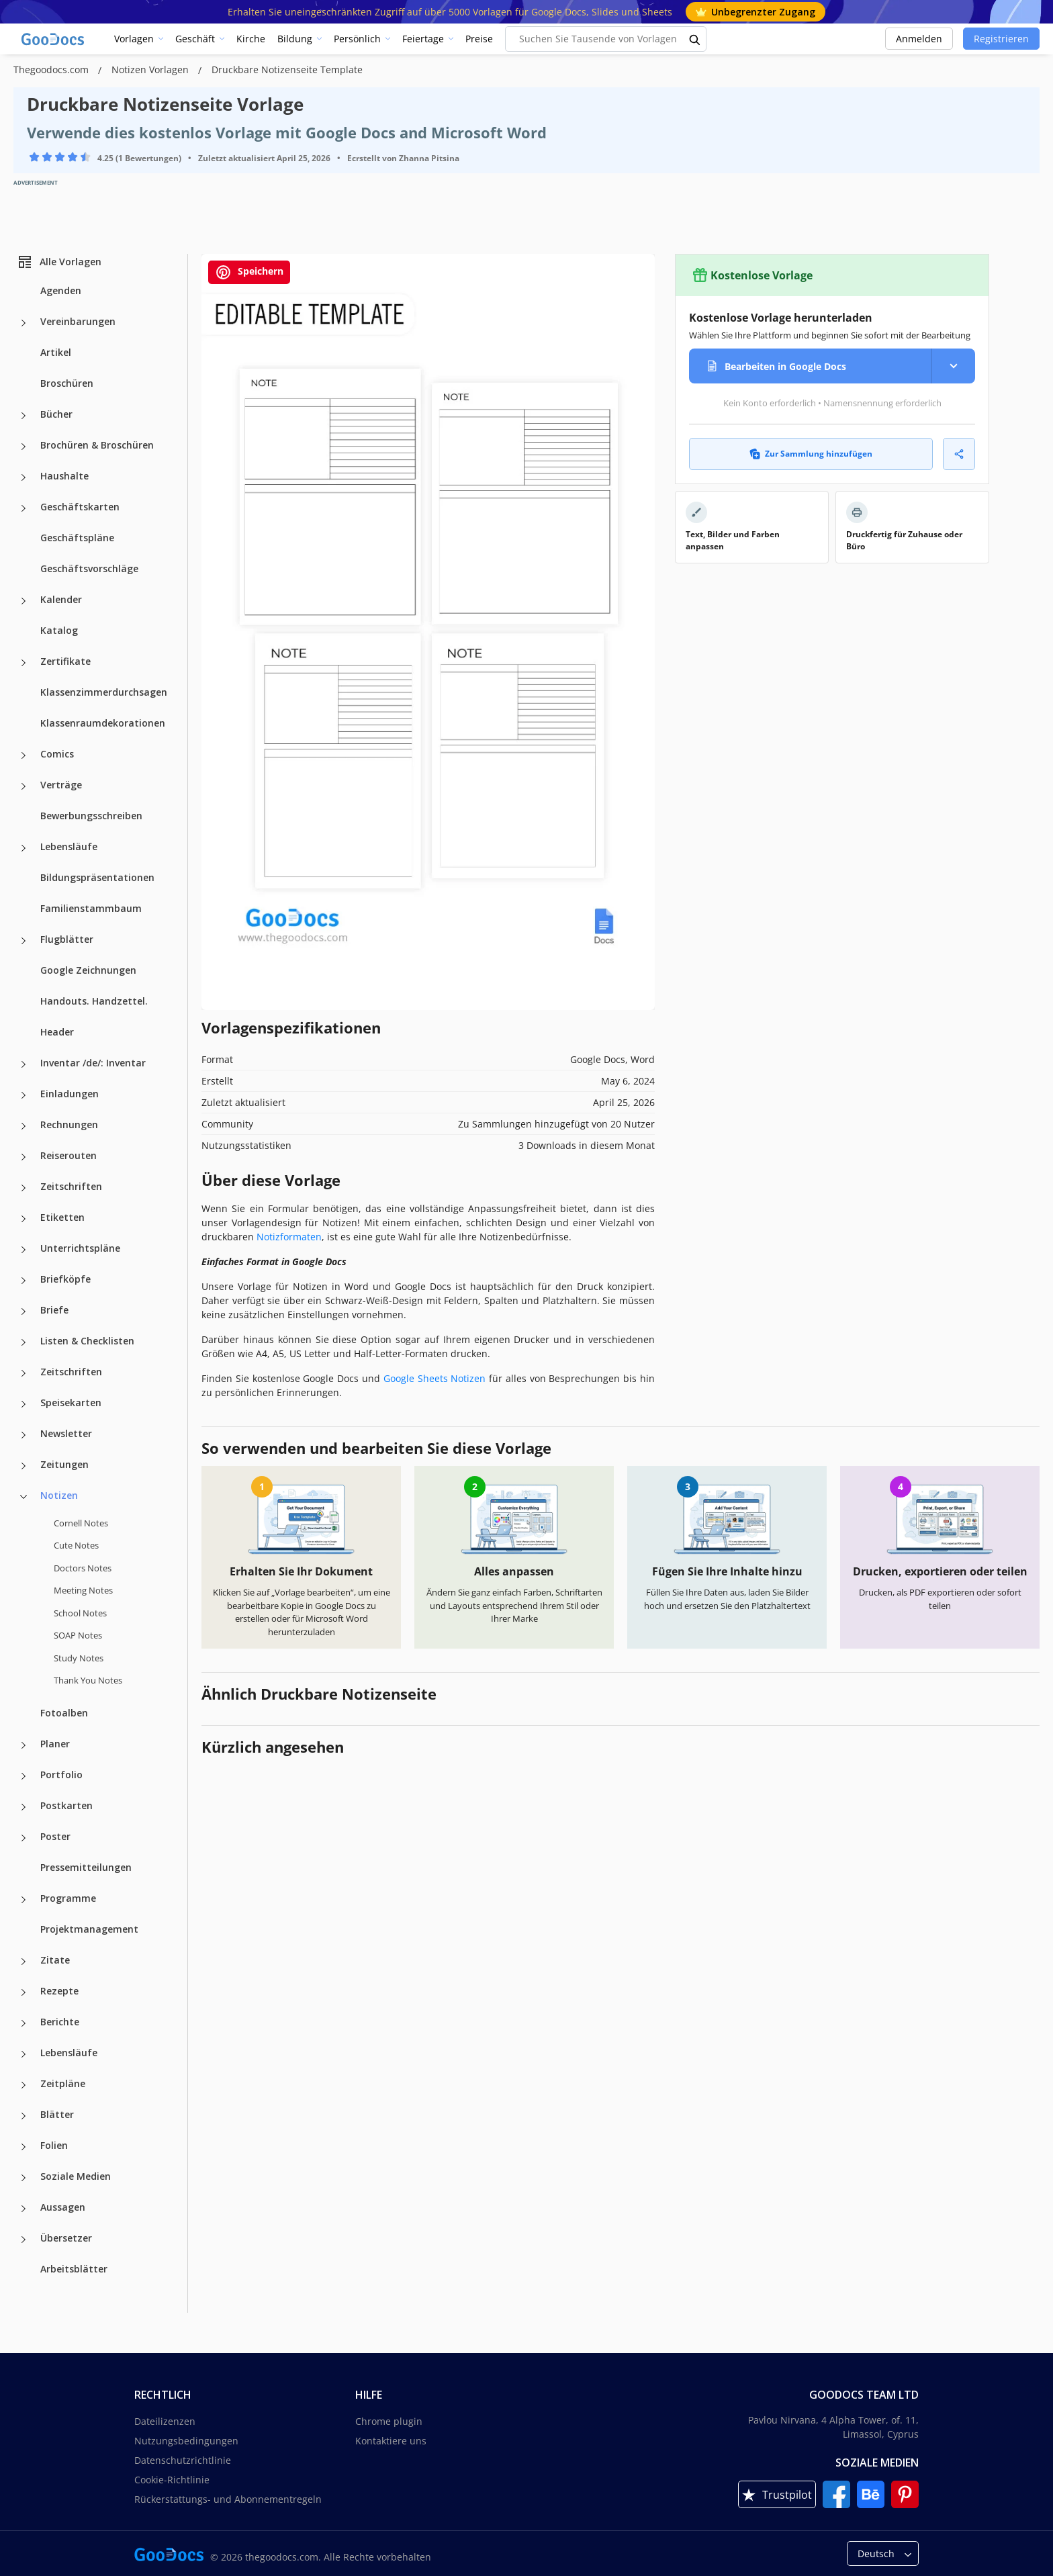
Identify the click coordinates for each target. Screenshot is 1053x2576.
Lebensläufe (68, 846)
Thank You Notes (88, 1680)
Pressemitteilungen (86, 1867)
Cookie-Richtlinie (172, 2479)
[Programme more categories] (23, 1900)
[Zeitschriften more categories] (23, 1188)
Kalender (61, 599)
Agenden (60, 290)
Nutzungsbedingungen (186, 2440)
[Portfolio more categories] (23, 1776)
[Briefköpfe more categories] (23, 1281)
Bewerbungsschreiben (91, 815)
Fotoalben (64, 1712)
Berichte (59, 2021)
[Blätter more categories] (23, 2116)
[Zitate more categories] (23, 1961)
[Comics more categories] (23, 755)
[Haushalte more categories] (23, 477)
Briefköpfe (65, 1279)
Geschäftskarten (80, 506)
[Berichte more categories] (23, 2023)
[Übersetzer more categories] (23, 2239)
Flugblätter (66, 939)
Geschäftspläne (77, 537)
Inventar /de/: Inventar (93, 1062)
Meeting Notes (83, 1590)
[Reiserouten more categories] (23, 1157)
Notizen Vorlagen (151, 69)
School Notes (80, 1613)
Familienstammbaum (91, 908)
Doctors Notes (82, 1568)
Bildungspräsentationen (97, 877)
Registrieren (1001, 38)
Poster (55, 1836)
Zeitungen (64, 1464)
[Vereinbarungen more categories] (23, 323)
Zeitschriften (71, 1186)
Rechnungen (69, 1124)
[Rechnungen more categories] (23, 1126)
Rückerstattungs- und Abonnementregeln (228, 2499)
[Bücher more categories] (23, 416)
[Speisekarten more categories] (23, 1404)
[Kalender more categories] (23, 601)
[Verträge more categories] (23, 786)
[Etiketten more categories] (23, 1219)
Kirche (250, 38)
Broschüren (66, 383)
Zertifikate (65, 661)
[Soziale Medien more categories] (23, 2178)
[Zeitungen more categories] (23, 1466)
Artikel (55, 352)
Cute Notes (76, 1545)
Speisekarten (70, 1402)
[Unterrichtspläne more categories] (23, 1250)
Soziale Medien (75, 2176)
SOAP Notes (78, 1635)
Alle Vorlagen (59, 262)
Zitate (55, 1959)
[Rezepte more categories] (23, 1992)
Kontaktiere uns (390, 2440)
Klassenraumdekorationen (102, 723)
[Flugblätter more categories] (23, 941)
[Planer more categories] (23, 1745)
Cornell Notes (81, 1523)
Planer (55, 1743)
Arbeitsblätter (73, 2268)
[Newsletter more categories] (23, 1435)
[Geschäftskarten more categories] (23, 508)
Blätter (57, 2114)
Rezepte (59, 1990)
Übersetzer (66, 2238)
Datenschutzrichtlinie (182, 2460)
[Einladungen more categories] (23, 1095)
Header (57, 1031)
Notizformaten (289, 1236)
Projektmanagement (89, 1929)
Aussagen (62, 2207)
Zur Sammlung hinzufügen (810, 453)
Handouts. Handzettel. (94, 1001)
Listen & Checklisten (87, 1340)
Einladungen (69, 1093)
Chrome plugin (388, 2421)
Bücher (56, 414)
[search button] (695, 39)
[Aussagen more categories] (23, 2209)
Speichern (249, 272)
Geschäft (195, 38)
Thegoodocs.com (52, 69)
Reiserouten (68, 1155)
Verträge (61, 784)
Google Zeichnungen (88, 970)
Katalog (59, 630)
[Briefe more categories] (23, 1311)
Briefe (54, 1309)
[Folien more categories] (23, 2147)
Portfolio (61, 1774)
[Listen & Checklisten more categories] (23, 1342)
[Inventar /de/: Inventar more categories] (23, 1064)
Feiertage (423, 38)
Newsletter (66, 1433)
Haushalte (64, 475)
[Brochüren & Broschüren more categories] (23, 446)
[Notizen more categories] (23, 1497)
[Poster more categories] (23, 1838)
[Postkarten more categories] (23, 1807)
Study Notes (78, 1658)
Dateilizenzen (164, 2421)
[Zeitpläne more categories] (23, 2085)
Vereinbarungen (78, 321)
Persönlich (357, 38)
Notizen (59, 1495)
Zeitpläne (62, 2083)
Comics (57, 753)
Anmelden (919, 38)
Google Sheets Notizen (434, 1378)
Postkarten (66, 1805)
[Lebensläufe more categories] (23, 848)
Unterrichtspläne (80, 1248)
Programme (68, 1898)
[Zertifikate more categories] (23, 663)
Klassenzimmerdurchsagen (103, 692)
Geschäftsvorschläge (89, 568)
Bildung (294, 38)
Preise (479, 38)
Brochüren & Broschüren (97, 445)
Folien (54, 2145)
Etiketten (62, 1217)
